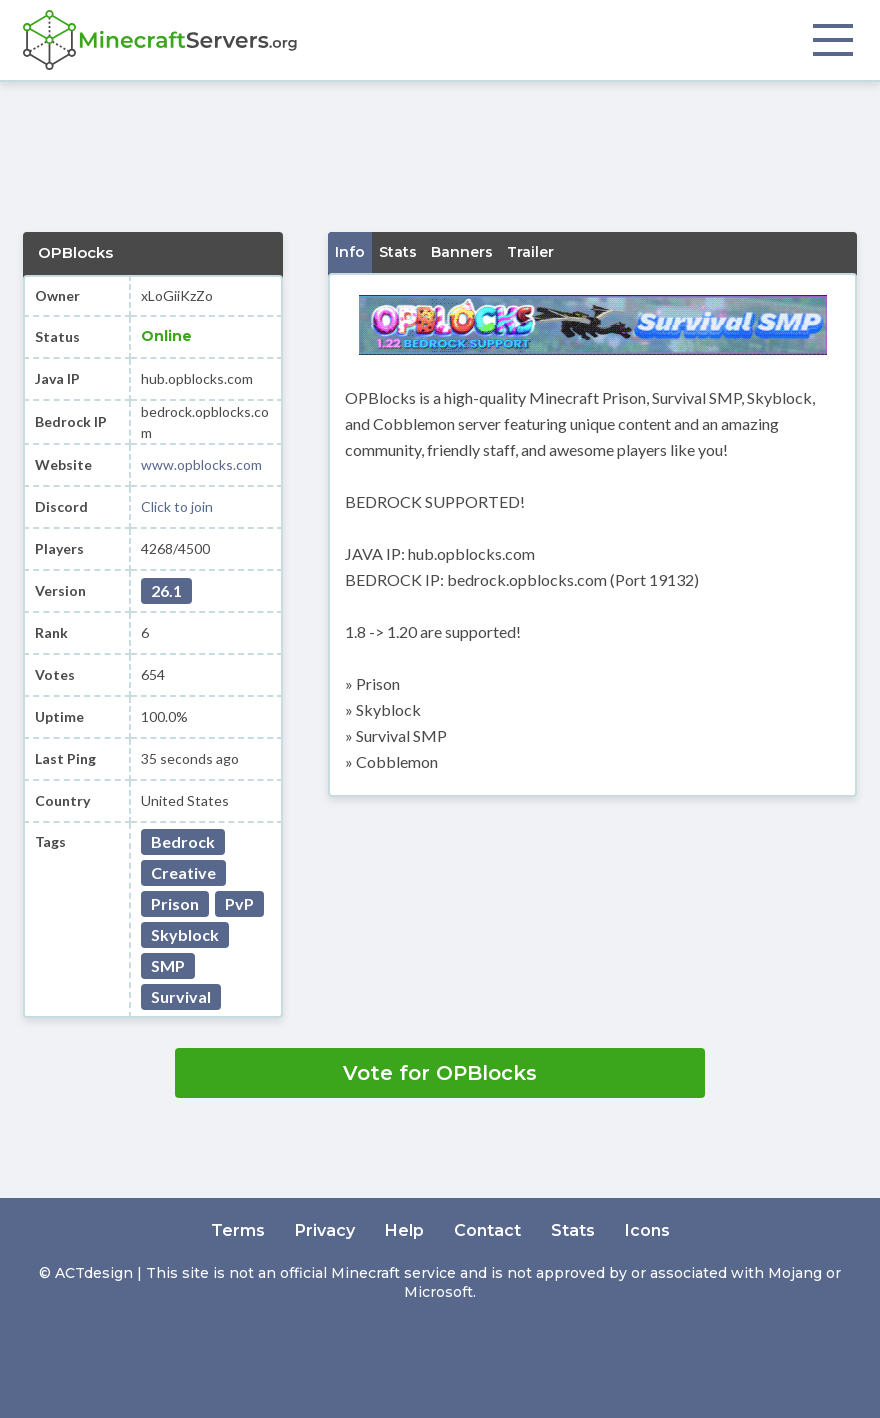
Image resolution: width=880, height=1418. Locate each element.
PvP (239, 903)
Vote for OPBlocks (440, 1073)
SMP (168, 965)
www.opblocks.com (201, 464)
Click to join (177, 506)
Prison (175, 903)
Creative (183, 872)
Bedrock (183, 841)
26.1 (166, 590)
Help (404, 1230)
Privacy (325, 1230)
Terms (238, 1230)
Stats (573, 1230)
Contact (487, 1230)
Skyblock (185, 934)
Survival (181, 996)
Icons (647, 1230)
